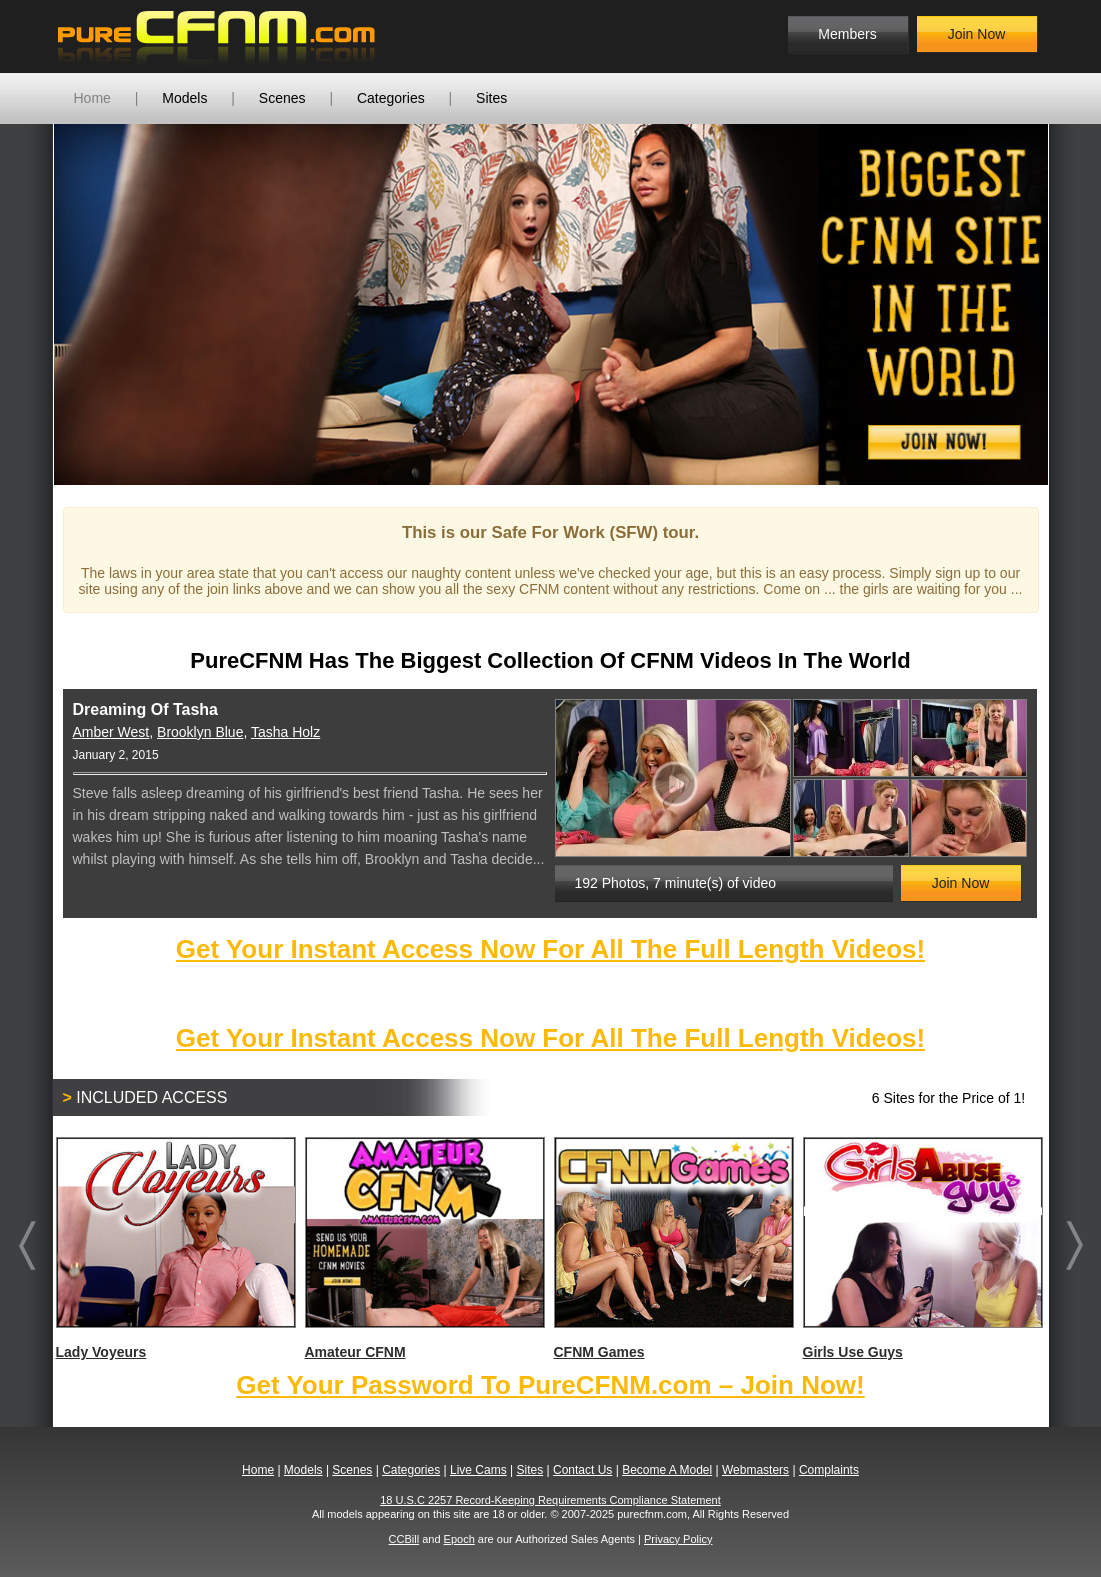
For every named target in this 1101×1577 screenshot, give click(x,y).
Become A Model (667, 1470)
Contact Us (582, 1470)
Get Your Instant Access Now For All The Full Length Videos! (550, 949)
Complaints (829, 1470)
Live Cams (478, 1470)
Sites (491, 98)
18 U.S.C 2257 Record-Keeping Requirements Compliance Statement (550, 1500)
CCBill (404, 1539)
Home (92, 98)
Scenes (282, 98)
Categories (391, 98)
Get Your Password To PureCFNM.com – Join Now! (550, 1385)
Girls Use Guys (922, 1248)
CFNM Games (673, 1248)
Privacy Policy (678, 1539)
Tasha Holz (285, 732)
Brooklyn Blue (200, 732)
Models (184, 98)
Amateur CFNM (424, 1248)
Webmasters (755, 1470)
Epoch (459, 1539)
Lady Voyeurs (175, 1248)
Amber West (111, 732)
